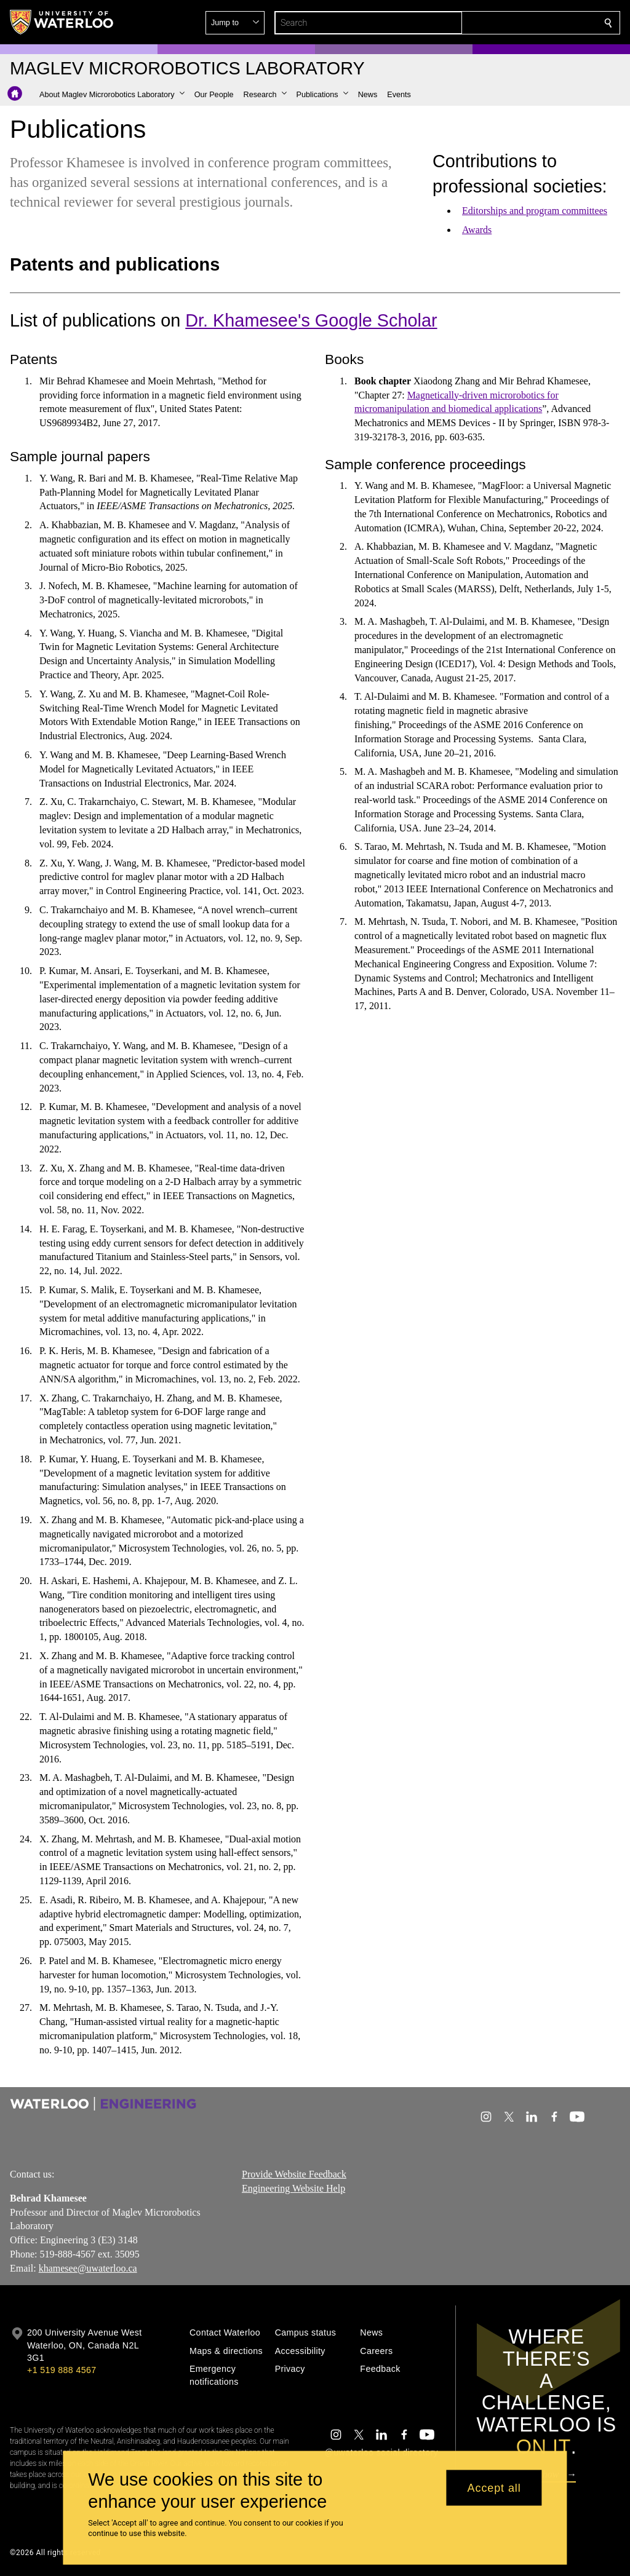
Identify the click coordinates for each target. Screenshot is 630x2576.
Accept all (494, 2487)
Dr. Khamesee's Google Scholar (311, 320)
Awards (477, 229)
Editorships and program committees (534, 210)
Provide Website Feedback (294, 2174)
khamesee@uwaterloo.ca (88, 2268)
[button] (519, 23)
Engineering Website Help (293, 2188)
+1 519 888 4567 (61, 2370)
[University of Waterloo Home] (62, 22)
